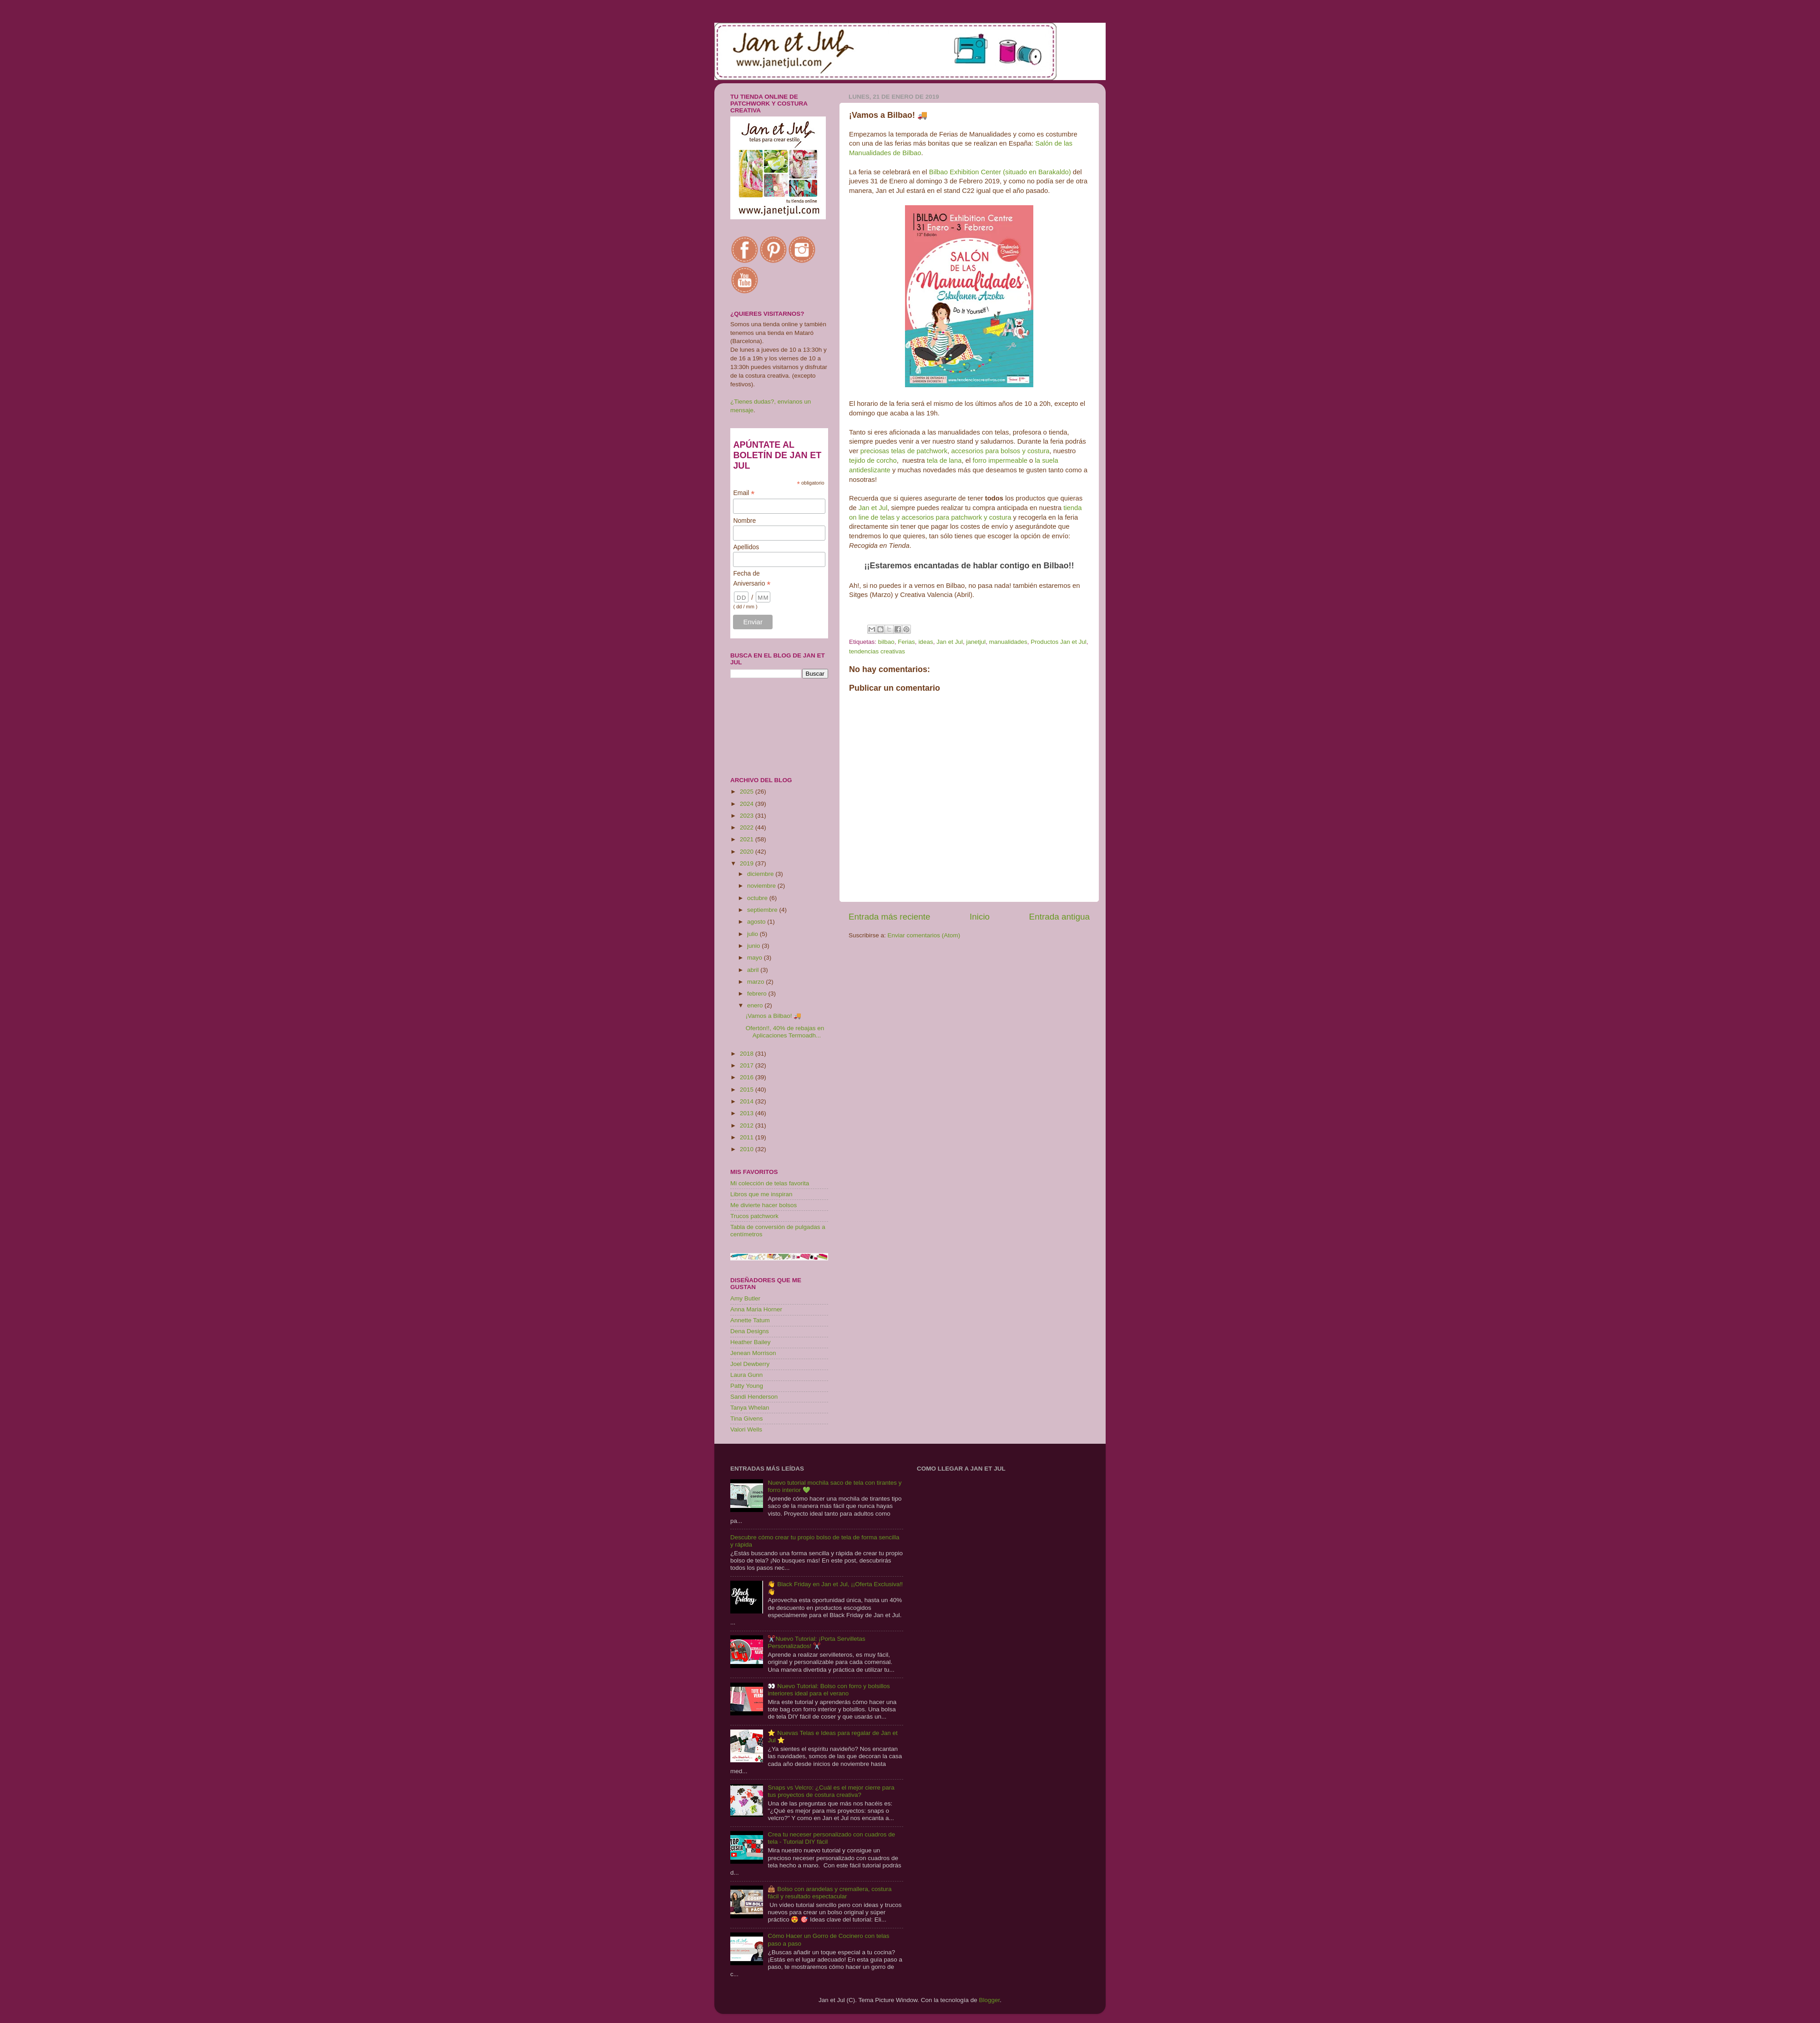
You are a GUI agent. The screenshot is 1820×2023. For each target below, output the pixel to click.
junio (754, 945)
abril (753, 969)
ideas (925, 641)
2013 (747, 1113)
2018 (747, 1053)
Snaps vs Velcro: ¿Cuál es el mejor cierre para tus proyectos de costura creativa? (831, 1791)
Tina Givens (746, 1418)
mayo (755, 957)
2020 (747, 851)
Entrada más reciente (889, 916)
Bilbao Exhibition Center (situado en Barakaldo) (1000, 172)
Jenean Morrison (753, 1353)
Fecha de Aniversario (751, 579)
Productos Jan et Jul (1058, 641)
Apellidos (746, 547)
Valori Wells (746, 1429)
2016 (747, 1077)
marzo (756, 981)
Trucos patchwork (754, 1216)
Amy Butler (745, 1298)
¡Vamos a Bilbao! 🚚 (774, 1015)
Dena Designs (749, 1331)
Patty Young (746, 1385)
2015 (747, 1089)
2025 (747, 791)
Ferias (906, 641)
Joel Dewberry (749, 1363)
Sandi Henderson (754, 1396)
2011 (747, 1137)
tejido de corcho (873, 460)
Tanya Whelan (749, 1407)
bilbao (886, 641)
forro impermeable (1000, 460)
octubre (758, 898)
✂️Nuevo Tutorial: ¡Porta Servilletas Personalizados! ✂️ (816, 1642)
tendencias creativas (877, 651)
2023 (747, 815)
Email (743, 493)
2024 (747, 803)
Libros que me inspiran (761, 1194)
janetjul (976, 641)
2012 (747, 1125)
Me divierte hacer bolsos (763, 1205)
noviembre (762, 885)
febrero (757, 993)
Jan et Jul (873, 507)
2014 (747, 1101)
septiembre (763, 909)
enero (755, 1005)
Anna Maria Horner (756, 1309)
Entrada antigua (1059, 916)
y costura (1035, 451)
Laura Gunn (746, 1374)
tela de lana (944, 460)
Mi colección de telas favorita (769, 1183)
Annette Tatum (750, 1320)
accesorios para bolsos (985, 451)
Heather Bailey (750, 1342)
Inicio (980, 916)
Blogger (989, 2000)
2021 (747, 839)
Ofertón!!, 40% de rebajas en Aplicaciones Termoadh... (785, 1032)
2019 (747, 863)
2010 (747, 1149)
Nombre (744, 520)
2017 (747, 1065)
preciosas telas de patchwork (903, 451)
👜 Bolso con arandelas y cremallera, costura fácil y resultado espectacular (829, 1893)
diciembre (761, 873)
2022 (747, 827)
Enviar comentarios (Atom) (924, 935)
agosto (757, 921)
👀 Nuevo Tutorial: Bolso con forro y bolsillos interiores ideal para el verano (829, 1690)
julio (753, 934)
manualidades (1008, 641)
